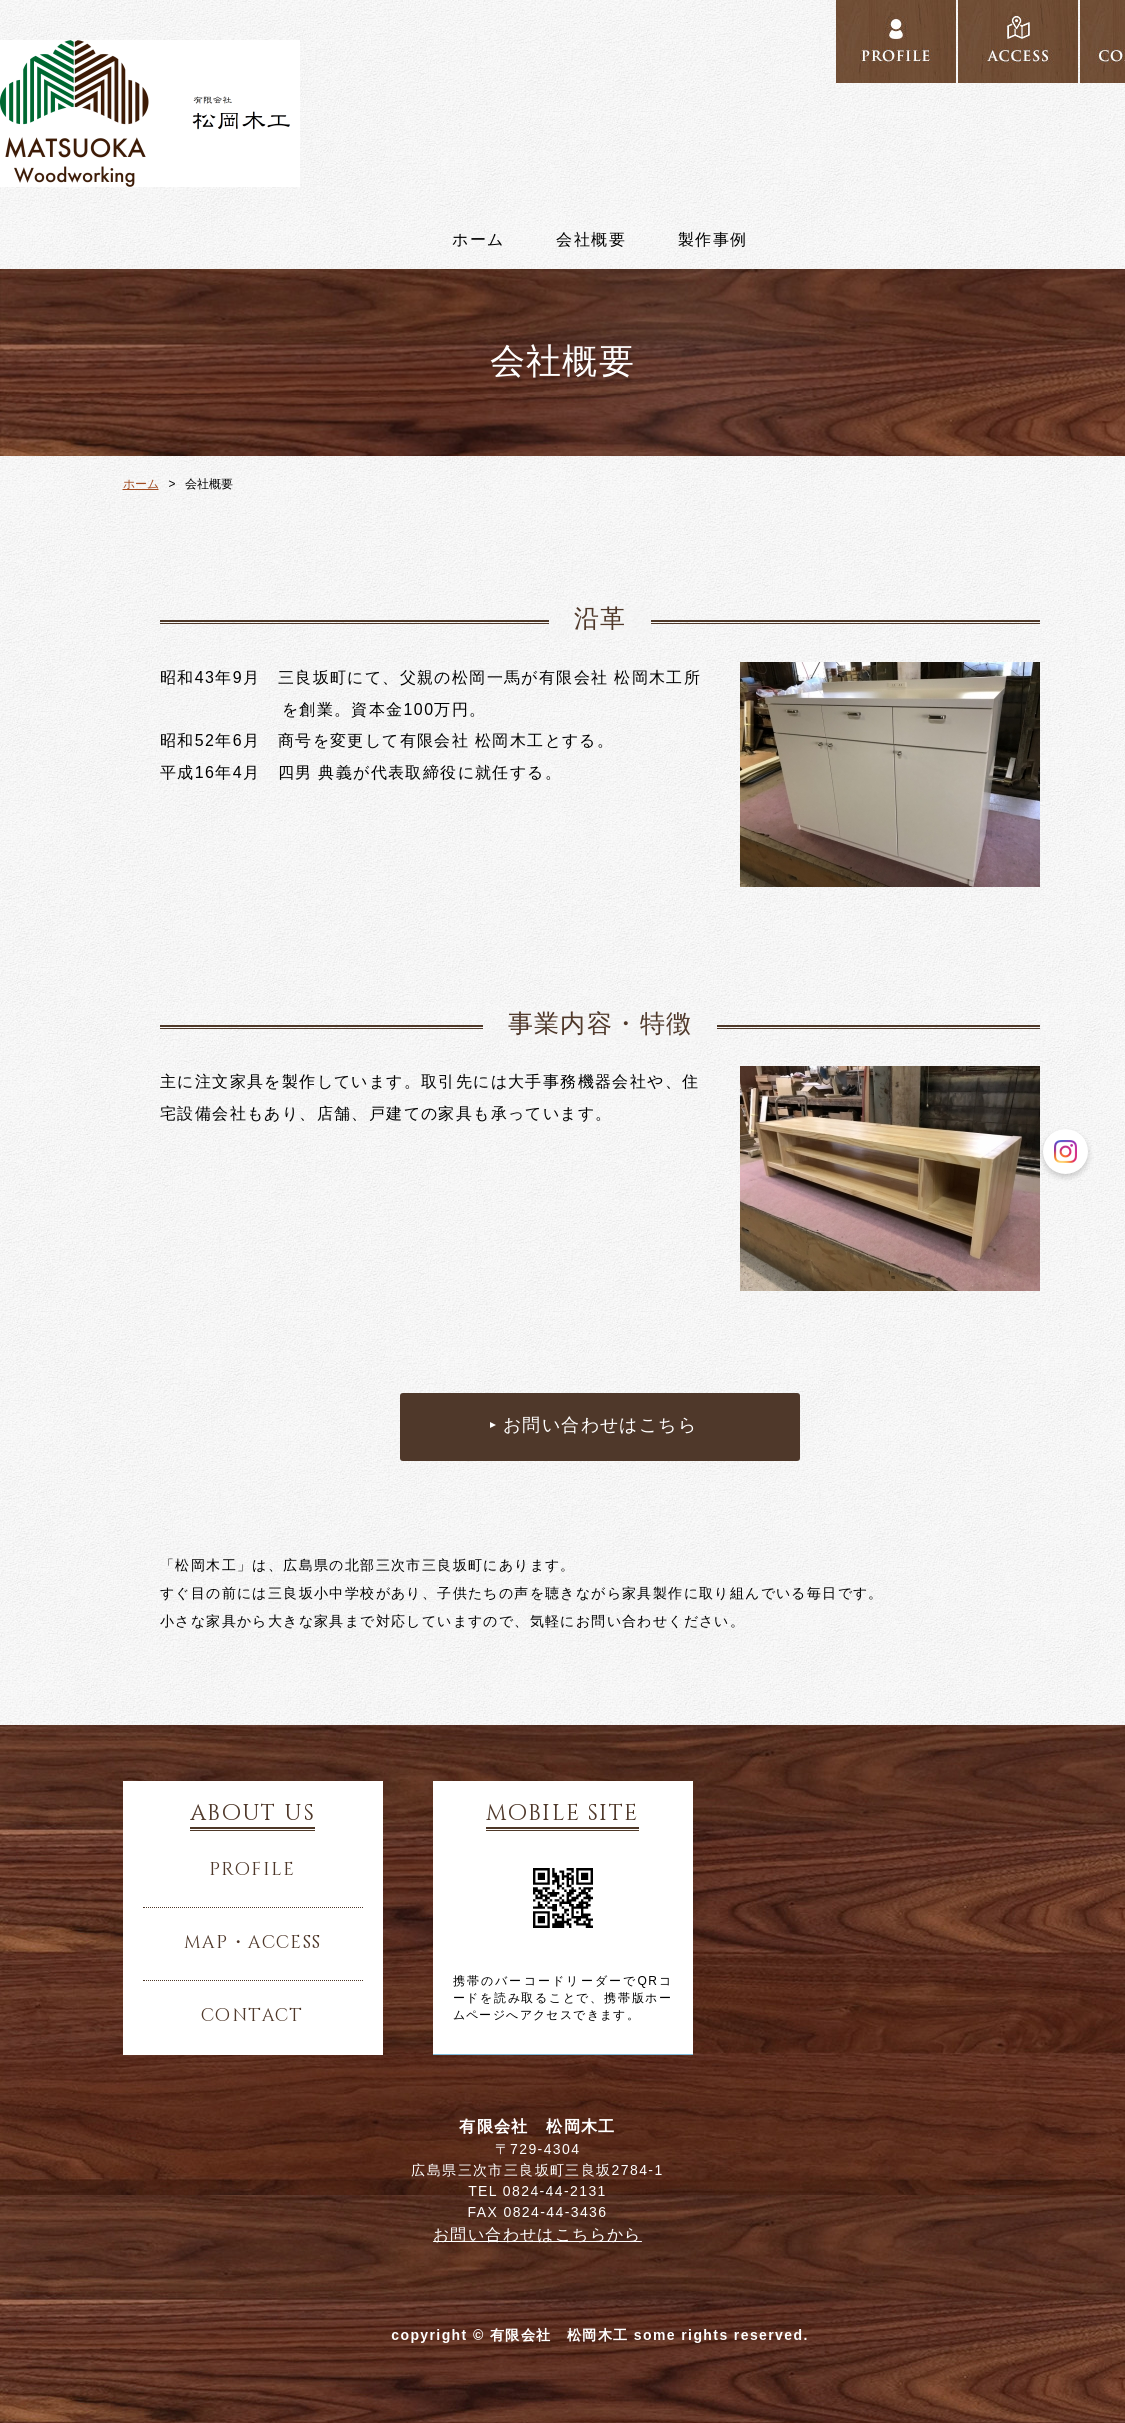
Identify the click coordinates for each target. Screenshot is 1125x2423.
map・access (253, 1943)
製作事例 (713, 240)
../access (1018, 42)
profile (252, 1870)
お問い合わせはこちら (600, 1426)
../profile (896, 42)
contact (252, 2016)
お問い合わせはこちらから (537, 2234)
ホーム (478, 240)
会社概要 (591, 240)
